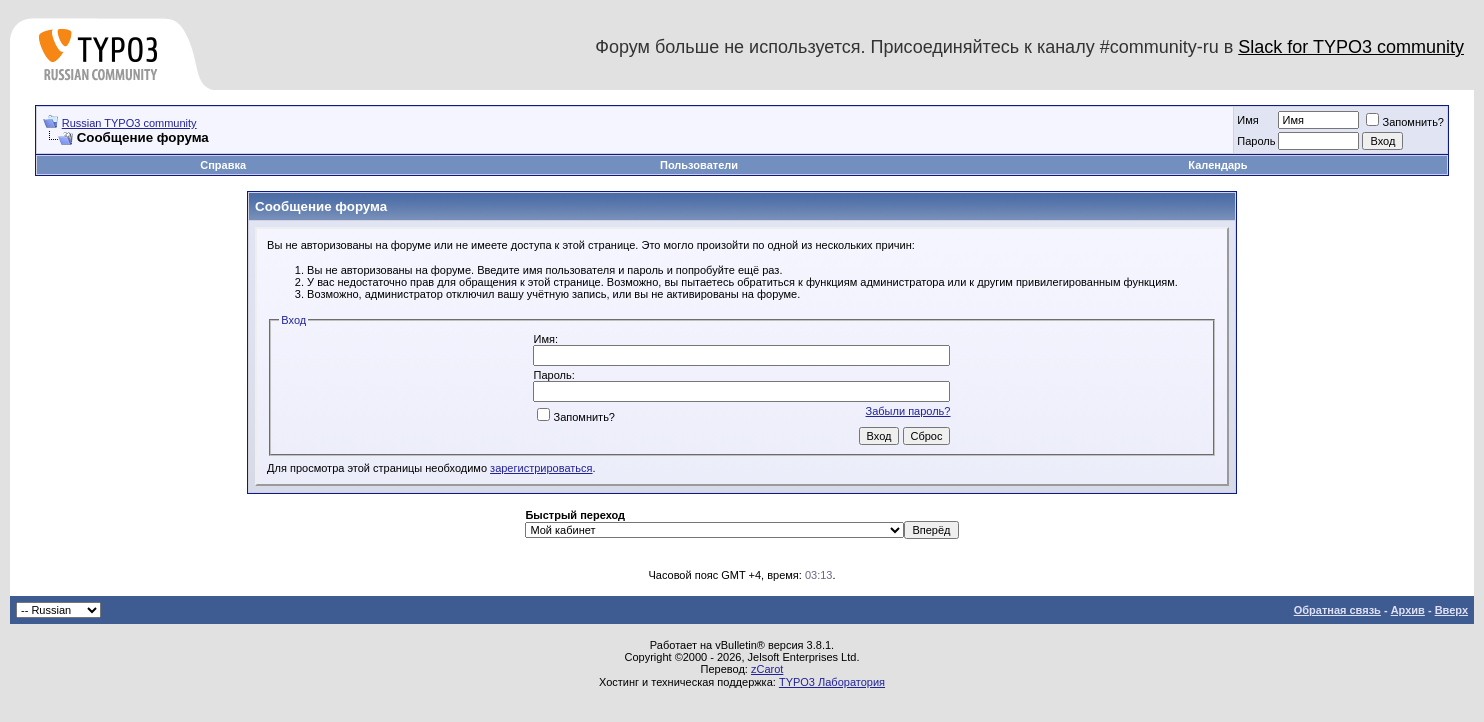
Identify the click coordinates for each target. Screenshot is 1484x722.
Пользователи (699, 165)
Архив (1408, 610)
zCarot (767, 669)
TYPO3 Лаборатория (832, 682)
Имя (1247, 120)
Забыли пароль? (908, 411)
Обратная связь (1337, 610)
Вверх (1451, 610)
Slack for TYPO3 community (1351, 47)
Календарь (1217, 165)
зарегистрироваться (541, 468)
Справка (223, 165)
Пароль (1256, 141)
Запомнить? (1405, 122)
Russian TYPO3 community (129, 123)
